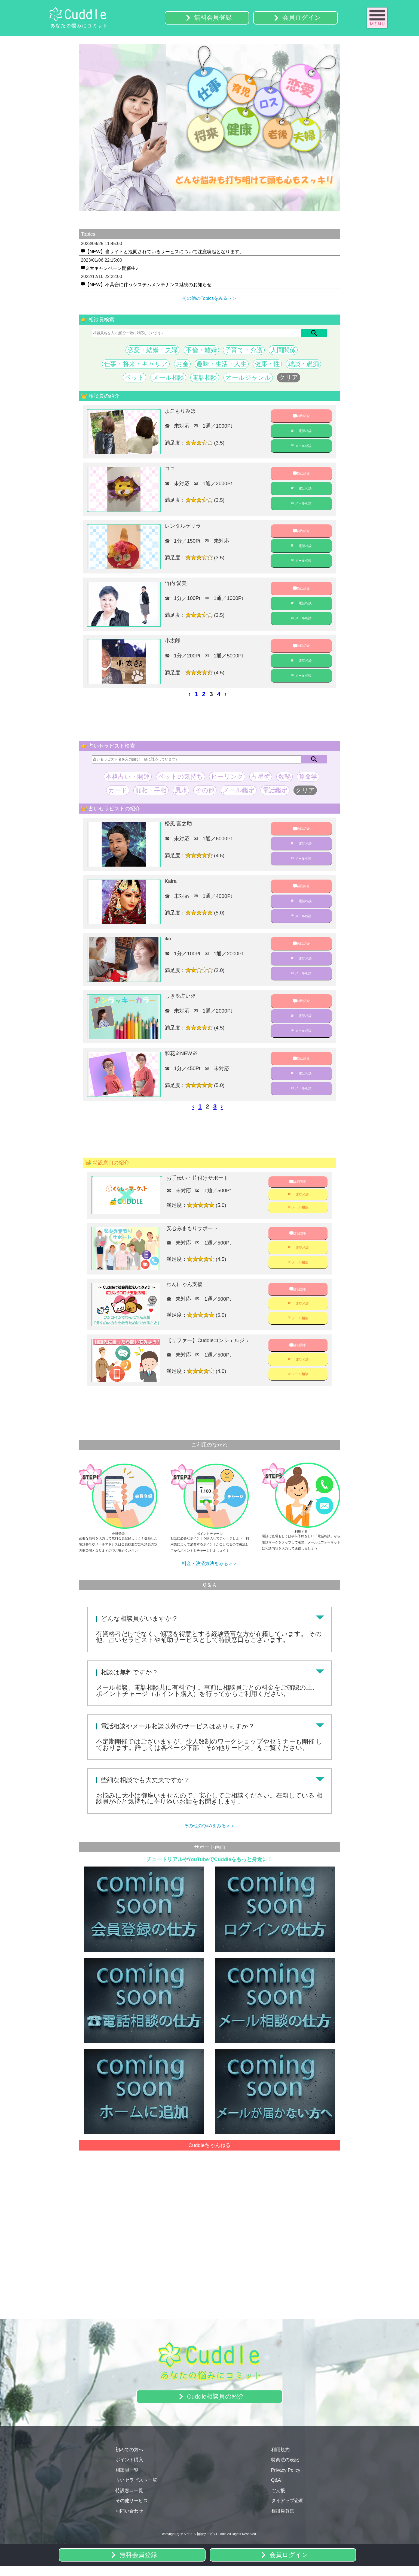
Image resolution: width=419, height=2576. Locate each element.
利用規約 (280, 2459)
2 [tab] (201, 215)
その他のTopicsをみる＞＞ (209, 299)
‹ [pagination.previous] (189, 695)
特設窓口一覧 (129, 2499)
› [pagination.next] (226, 695)
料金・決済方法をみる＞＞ (209, 1573)
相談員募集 (282, 2520)
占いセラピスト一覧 (136, 2489)
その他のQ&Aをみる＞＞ (209, 1835)
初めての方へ (129, 2459)
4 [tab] (218, 215)
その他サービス (131, 2509)
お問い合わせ (129, 2520)
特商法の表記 (285, 2469)
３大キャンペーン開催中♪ (111, 269)
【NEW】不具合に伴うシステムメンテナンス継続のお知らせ (148, 285)
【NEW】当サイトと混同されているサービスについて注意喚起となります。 (164, 252)
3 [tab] (209, 215)
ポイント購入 (129, 2469)
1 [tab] (193, 215)
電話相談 (305, 432)
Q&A (276, 2489)
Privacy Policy (285, 2479)
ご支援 (278, 2499)
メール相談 (303, 446)
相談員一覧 (127, 2479)
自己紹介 (303, 417)
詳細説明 (300, 1184)
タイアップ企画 (287, 2509)
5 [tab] (226, 215)
